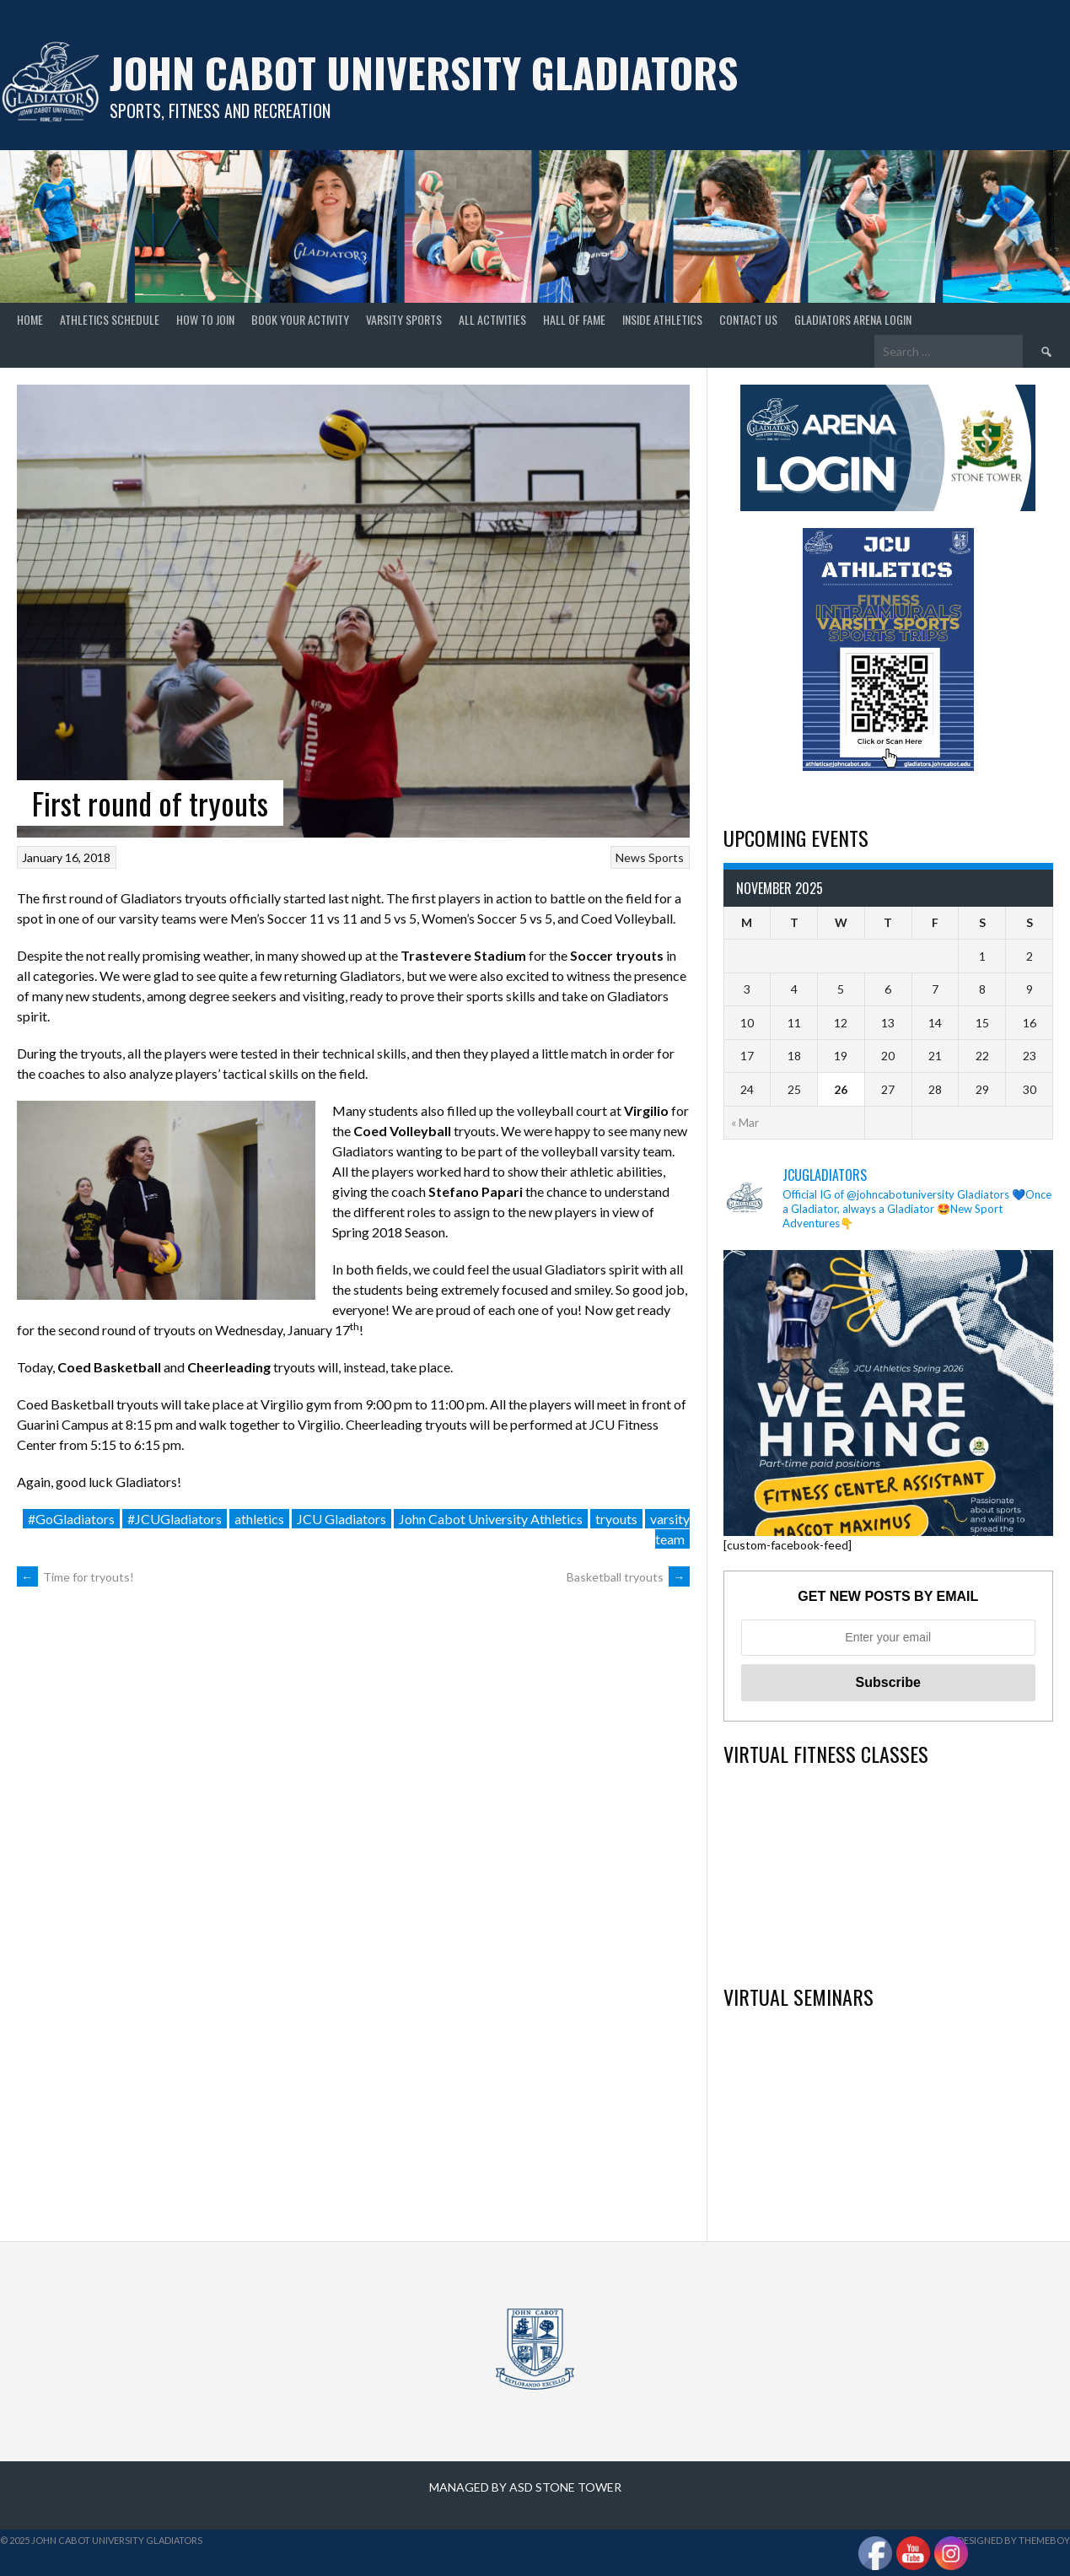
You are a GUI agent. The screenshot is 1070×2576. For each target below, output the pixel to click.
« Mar (745, 1122)
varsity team (670, 1529)
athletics (259, 1519)
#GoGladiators (71, 1519)
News (631, 857)
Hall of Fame (574, 319)
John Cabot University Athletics (491, 1519)
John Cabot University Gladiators (424, 72)
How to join (205, 319)
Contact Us (748, 319)
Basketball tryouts (628, 1577)
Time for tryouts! (75, 1577)
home (30, 319)
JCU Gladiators (341, 1519)
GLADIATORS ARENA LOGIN (852, 319)
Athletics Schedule (109, 319)
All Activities (492, 319)
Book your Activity (300, 319)
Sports (666, 857)
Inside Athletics (662, 319)
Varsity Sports (404, 319)
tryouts (616, 1519)
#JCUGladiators (174, 1519)
